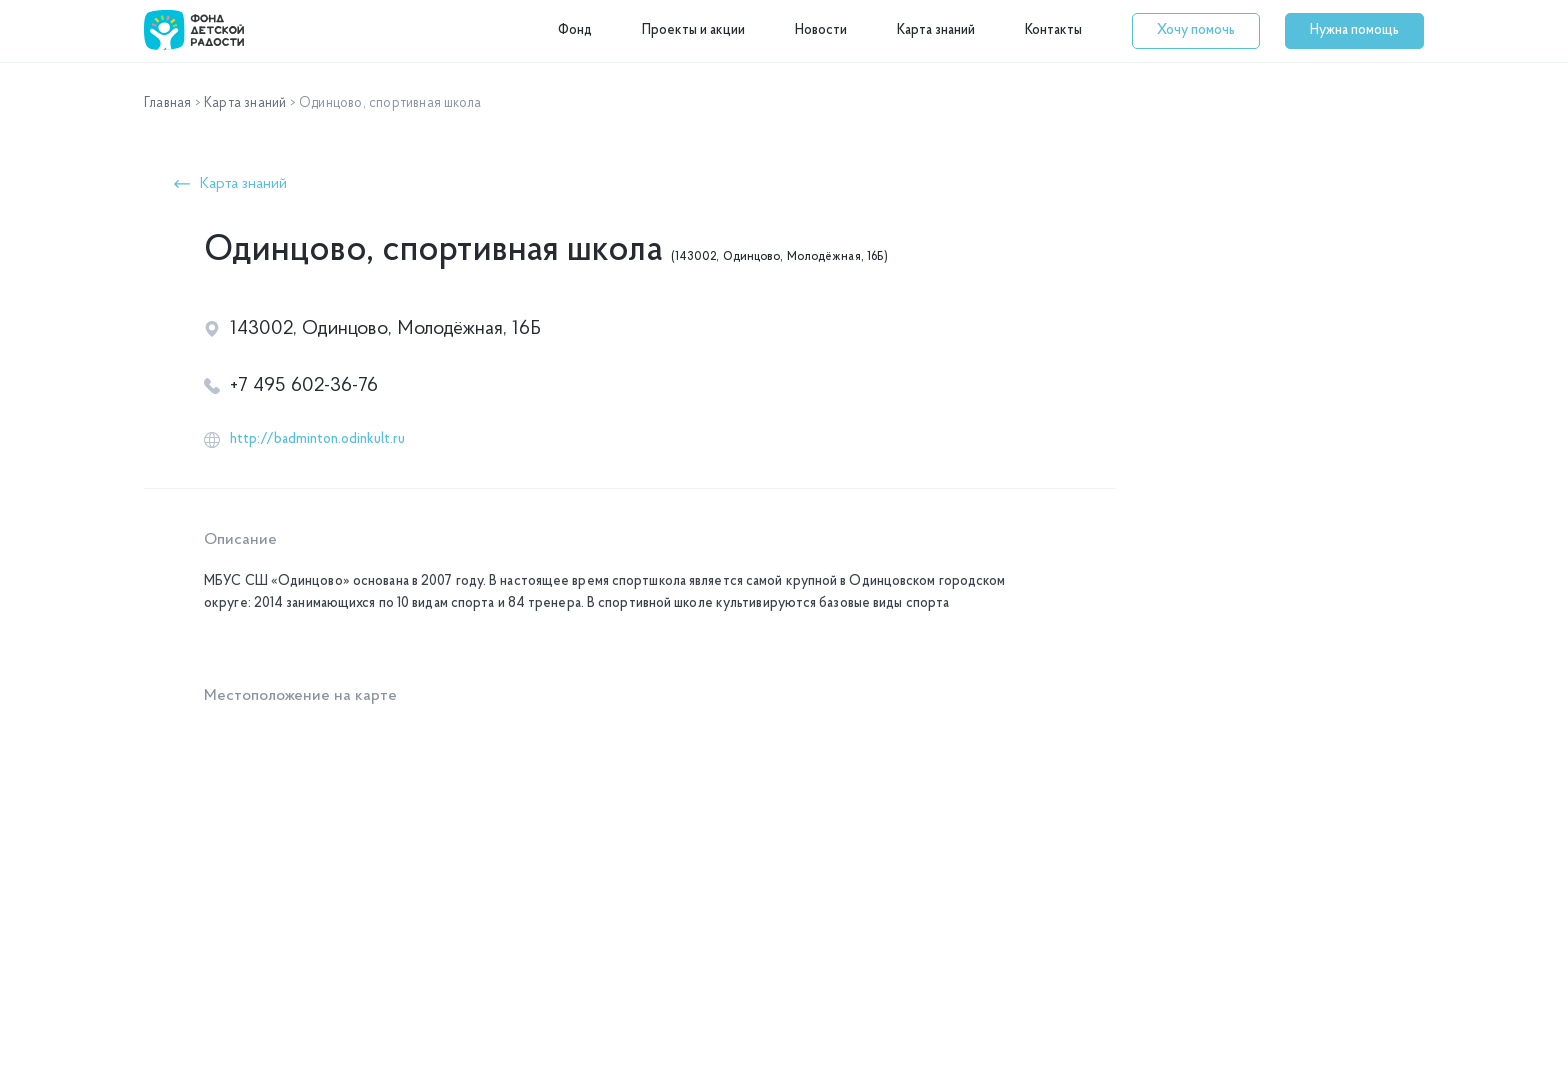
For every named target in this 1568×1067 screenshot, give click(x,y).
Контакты (1053, 30)
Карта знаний (936, 30)
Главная (167, 103)
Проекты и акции (693, 30)
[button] (1196, 31)
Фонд (575, 30)
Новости (821, 30)
